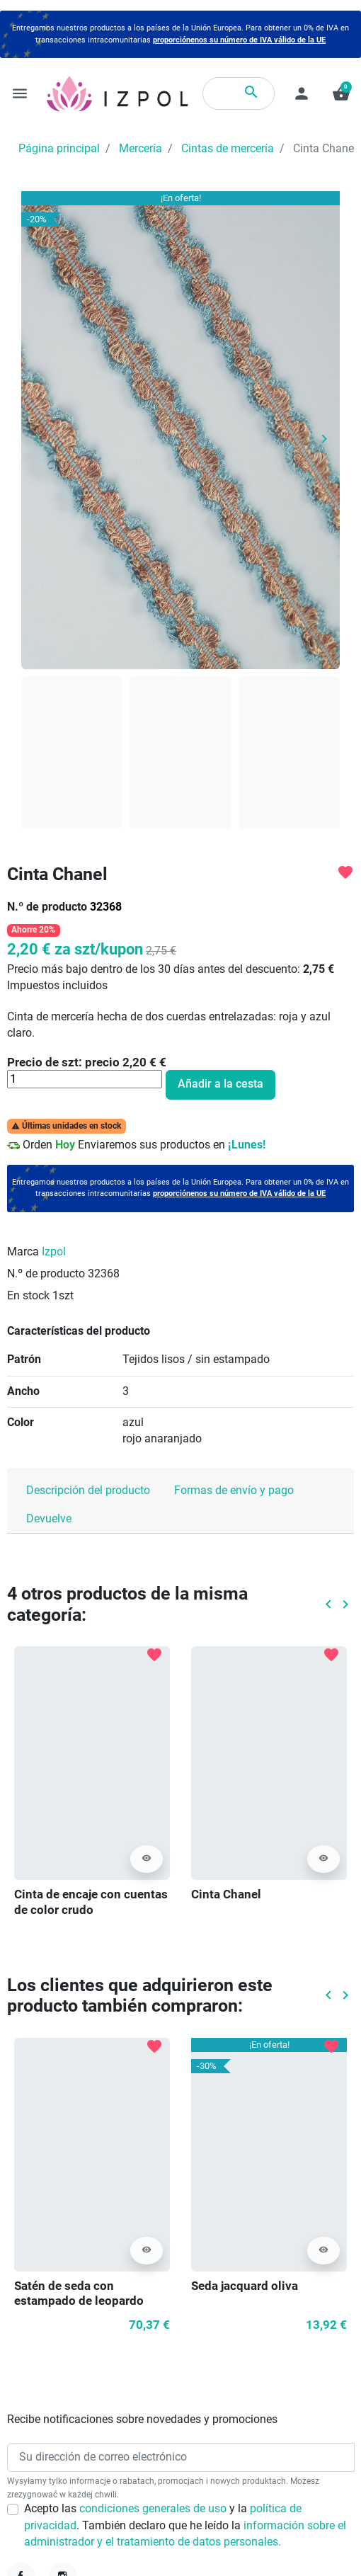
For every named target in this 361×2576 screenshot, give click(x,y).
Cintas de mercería (227, 148)
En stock (28, 1295)
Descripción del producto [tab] (88, 1490)
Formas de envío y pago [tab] (234, 1490)
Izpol (54, 1252)
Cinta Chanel (226, 1894)
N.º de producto (47, 907)
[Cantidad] (84, 1079)
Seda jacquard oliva (244, 2286)
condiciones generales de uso (154, 2508)
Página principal (59, 148)
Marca (23, 1252)
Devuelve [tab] (48, 1518)
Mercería (140, 148)
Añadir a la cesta (220, 1084)
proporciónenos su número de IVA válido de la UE (239, 40)
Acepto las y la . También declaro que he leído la (185, 2525)
